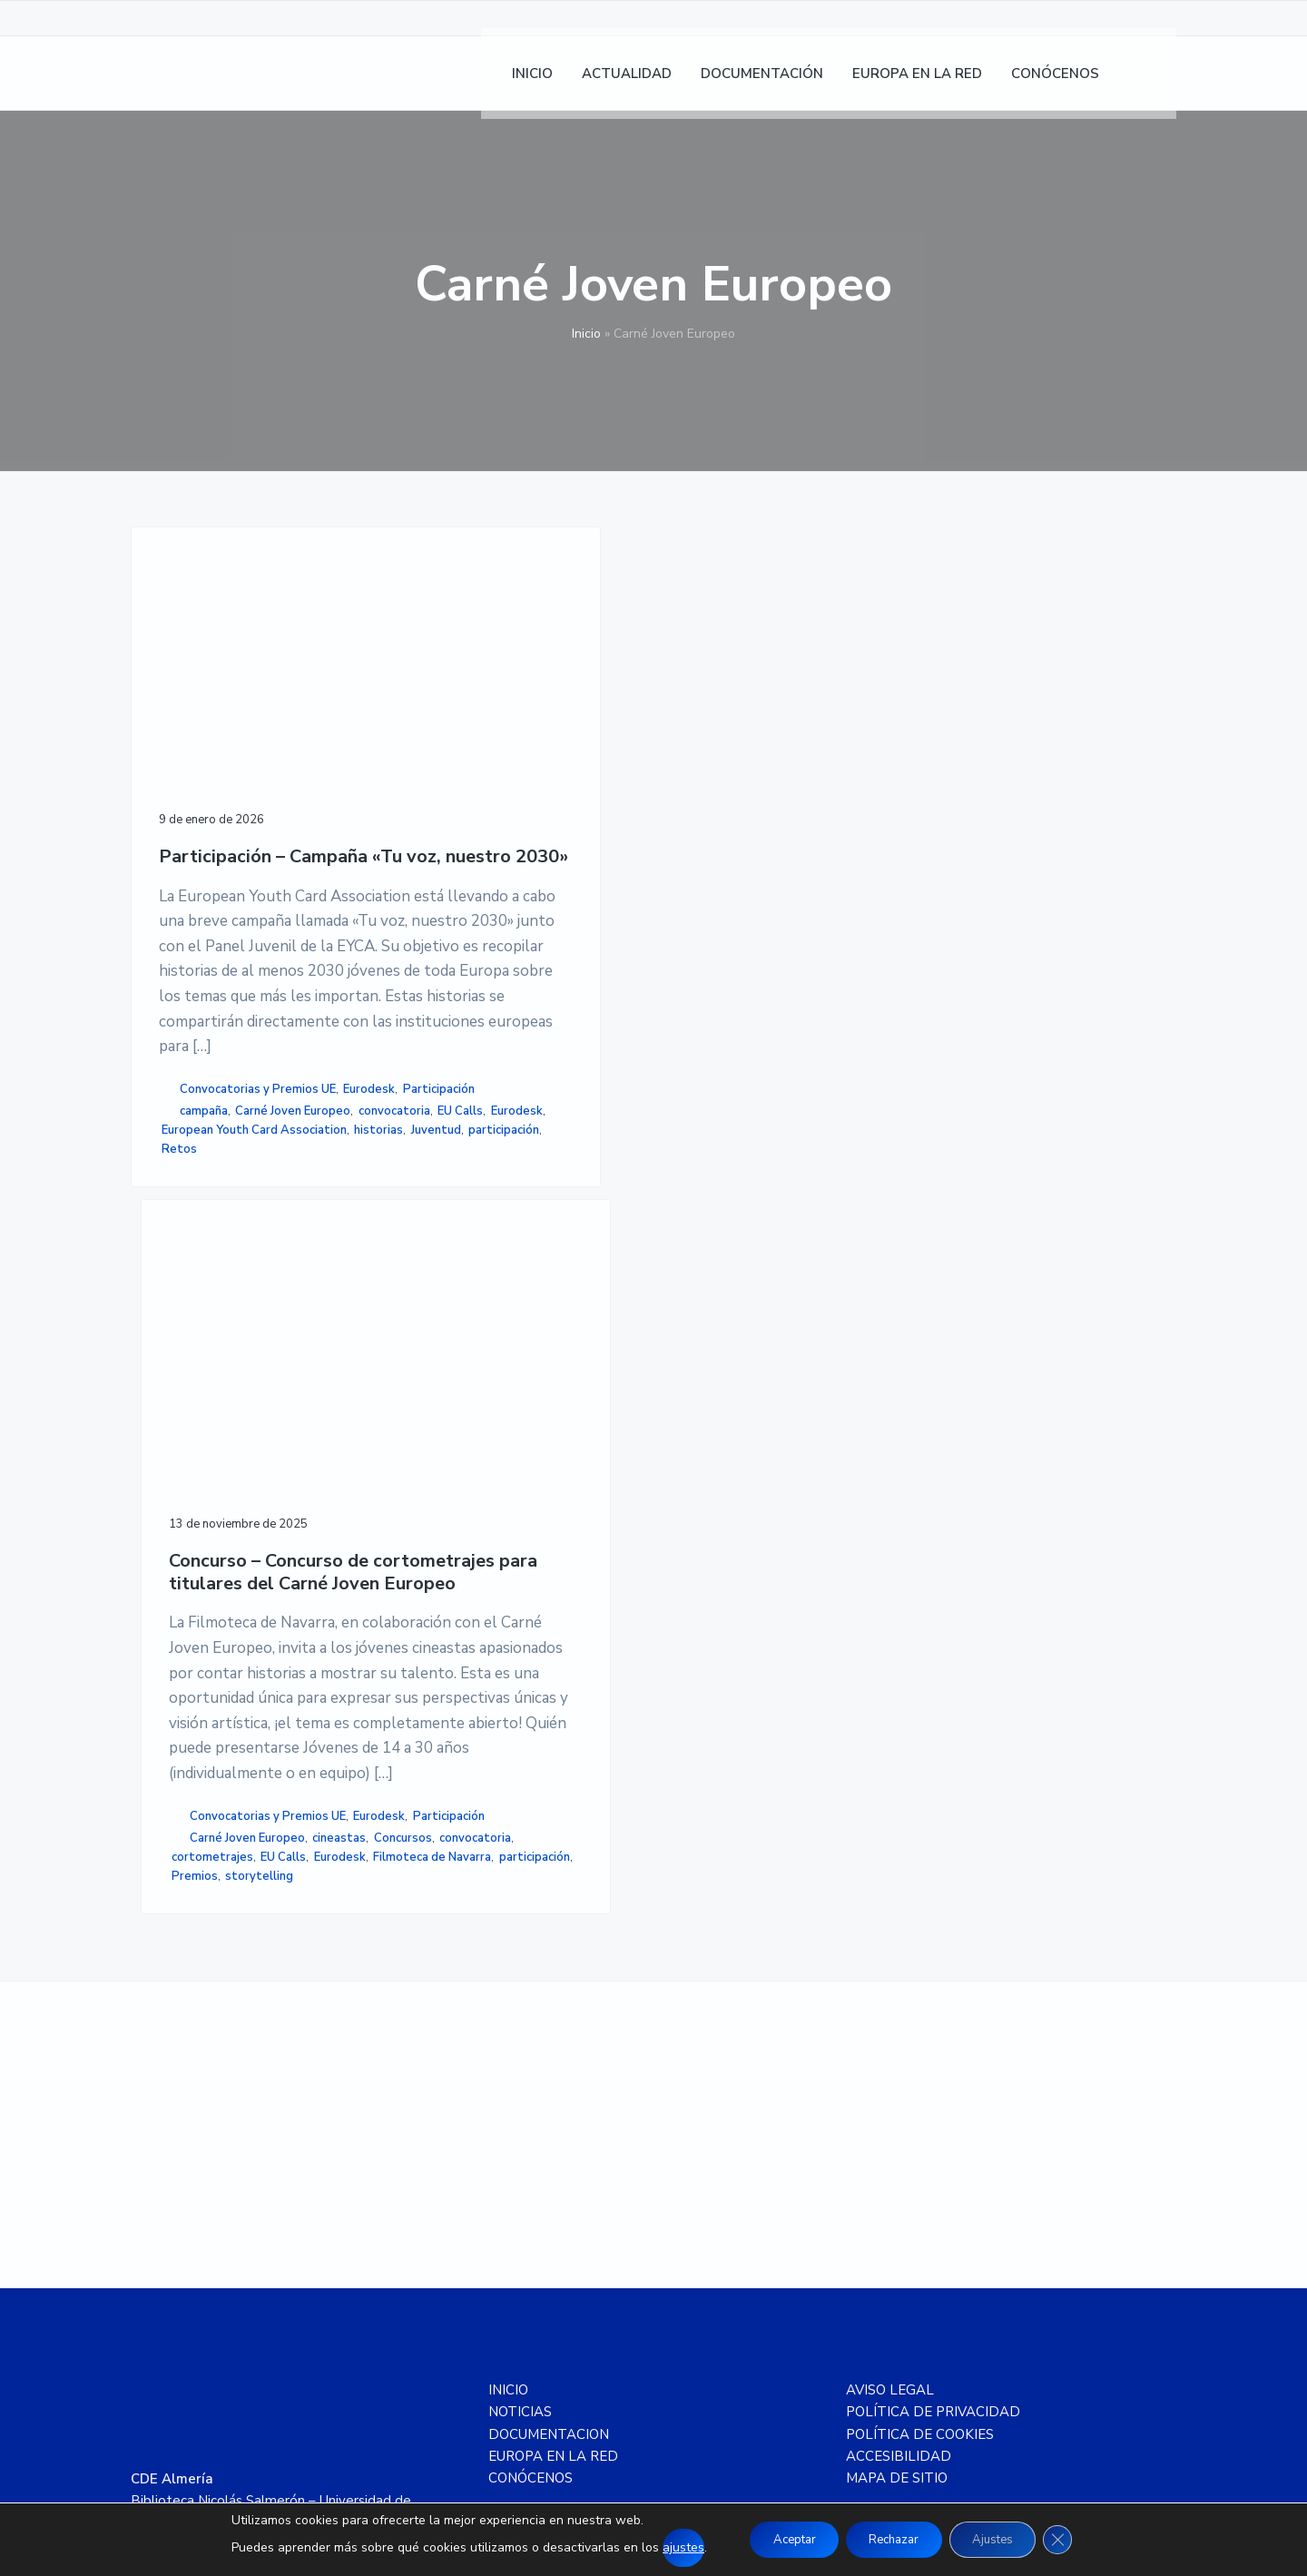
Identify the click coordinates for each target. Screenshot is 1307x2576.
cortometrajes (534, 1451)
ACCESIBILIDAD (898, 2118)
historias (191, 1436)
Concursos (504, 1432)
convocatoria (197, 1360)
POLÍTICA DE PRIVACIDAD (933, 2074)
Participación (262, 1301)
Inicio (586, 333)
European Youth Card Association (220, 1407)
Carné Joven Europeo (219, 1340)
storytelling (448, 1527)
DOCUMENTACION (548, 2096)
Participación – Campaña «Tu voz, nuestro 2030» (234, 750)
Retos (257, 1456)
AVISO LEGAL (890, 2052)
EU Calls (263, 1360)
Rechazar (892, 2539)
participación (197, 1456)
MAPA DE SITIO (897, 2140)
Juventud (248, 1436)
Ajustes (1003, 2539)
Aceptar (780, 2539)
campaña (204, 1321)
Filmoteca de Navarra (473, 1489)
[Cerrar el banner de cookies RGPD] (1075, 2539)
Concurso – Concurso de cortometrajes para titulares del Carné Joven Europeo (499, 777)
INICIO (508, 2052)
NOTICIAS (520, 2074)
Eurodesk (193, 1301)
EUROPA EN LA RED (553, 2118)
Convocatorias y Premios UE (258, 1281)
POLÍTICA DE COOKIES (920, 2096)
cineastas (440, 1432)
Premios (515, 1508)
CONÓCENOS (530, 2140)
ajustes (663, 2547)
